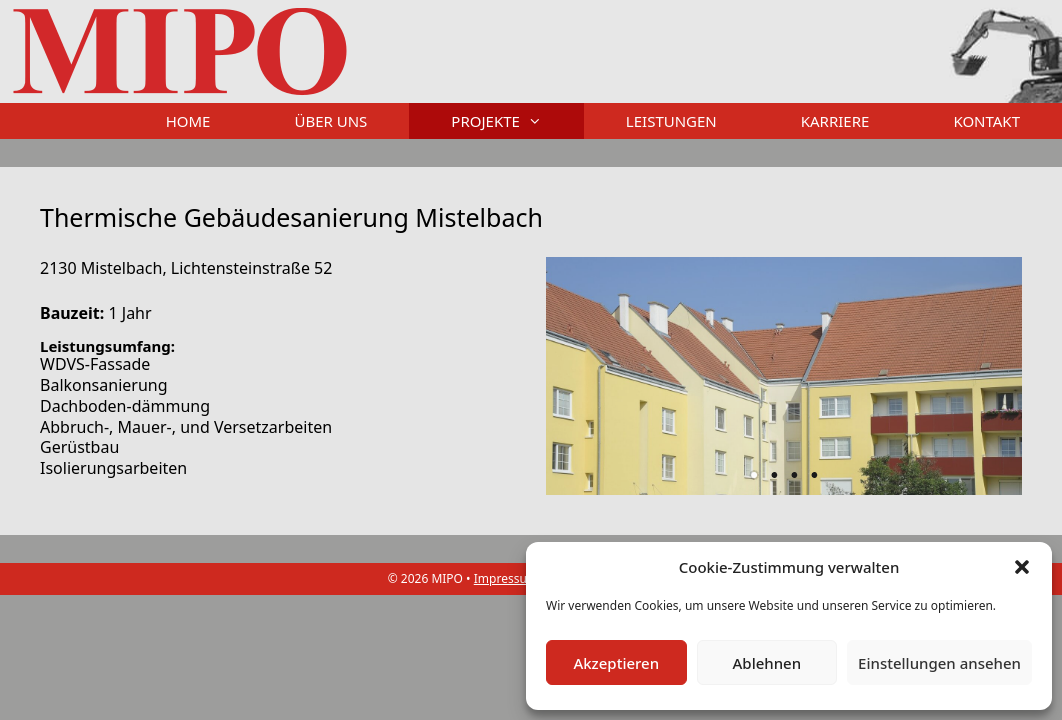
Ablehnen (767, 663)
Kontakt (986, 121)
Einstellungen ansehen (939, 663)
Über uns (330, 121)
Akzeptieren (616, 663)
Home (188, 121)
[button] (1022, 567)
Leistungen (671, 121)
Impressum (506, 578)
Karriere (835, 121)
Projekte (517, 121)
